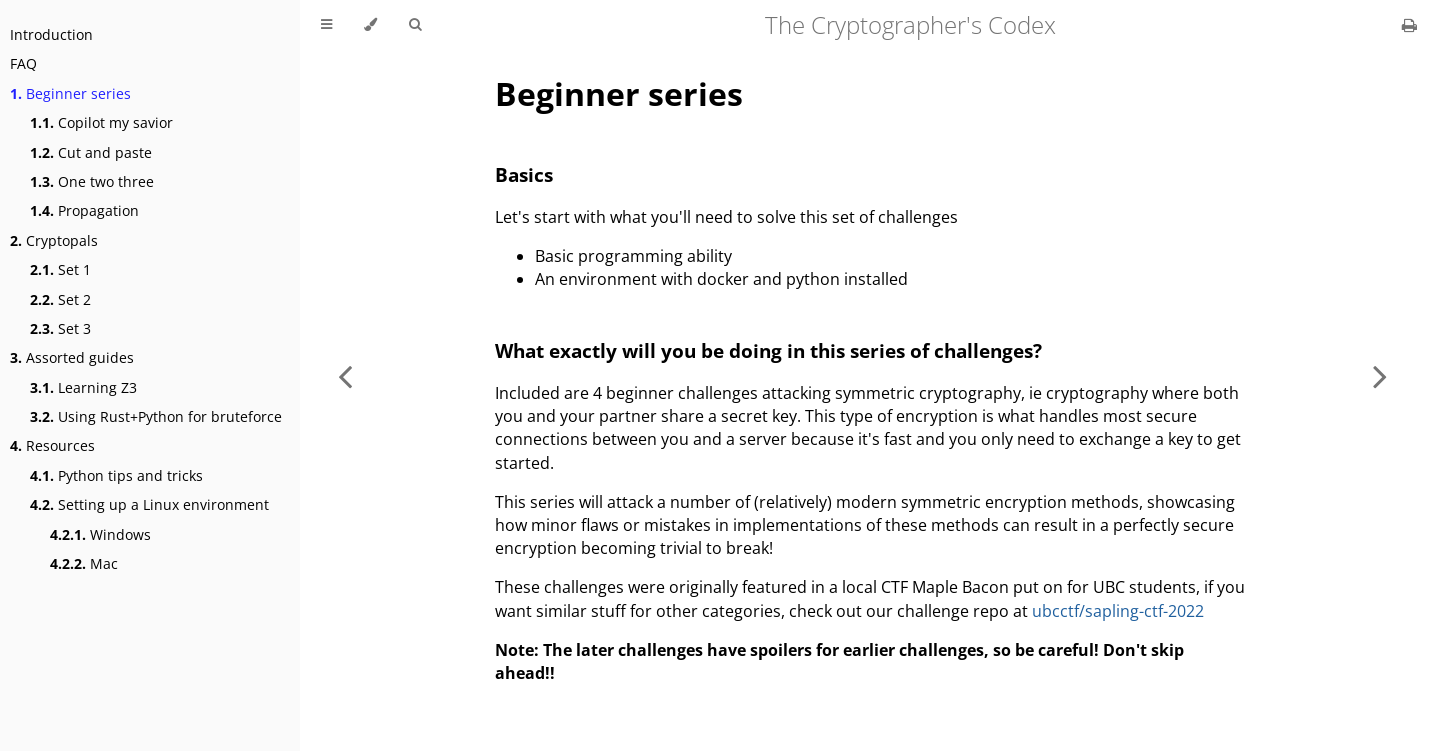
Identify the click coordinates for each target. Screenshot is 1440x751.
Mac (84, 563)
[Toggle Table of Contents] (326, 25)
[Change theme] (370, 25)
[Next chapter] (1380, 375)
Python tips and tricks (116, 475)
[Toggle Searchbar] (415, 25)
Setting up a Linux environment (149, 504)
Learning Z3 (83, 387)
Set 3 (60, 328)
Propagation (84, 210)
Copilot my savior (101, 122)
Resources (52, 445)
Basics (524, 174)
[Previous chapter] (345, 375)
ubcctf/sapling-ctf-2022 (1118, 611)
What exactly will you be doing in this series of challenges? (768, 350)
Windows (100, 534)
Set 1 (60, 269)
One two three (92, 181)
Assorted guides (72, 357)
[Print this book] (1409, 25)
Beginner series (70, 93)
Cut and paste (91, 152)
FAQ (23, 63)
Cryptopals (54, 240)
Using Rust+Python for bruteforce (156, 416)
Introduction (51, 34)
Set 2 (60, 299)
